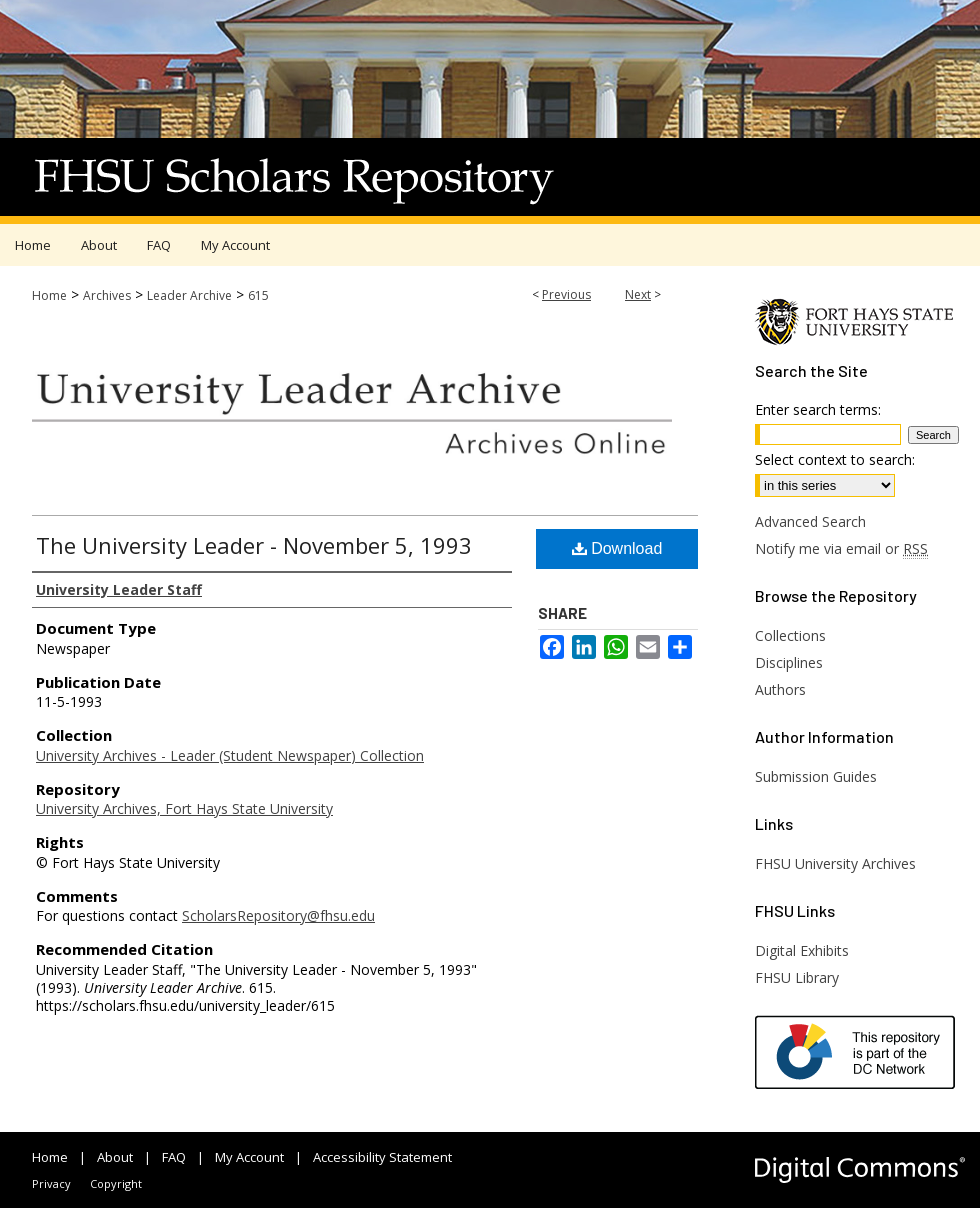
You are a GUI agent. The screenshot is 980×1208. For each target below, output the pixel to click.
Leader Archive (189, 295)
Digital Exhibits (802, 950)
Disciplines (789, 662)
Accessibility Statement (382, 1157)
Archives (107, 295)
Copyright (116, 1183)
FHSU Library (797, 977)
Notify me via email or (841, 548)
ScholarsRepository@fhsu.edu (278, 915)
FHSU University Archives (835, 863)
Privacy (51, 1183)
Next (638, 294)
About (115, 1157)
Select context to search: (835, 459)
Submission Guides (816, 776)
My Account (249, 1157)
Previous (566, 294)
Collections (790, 635)
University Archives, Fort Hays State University (184, 808)
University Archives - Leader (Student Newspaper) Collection (230, 755)
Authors (780, 689)
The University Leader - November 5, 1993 (254, 545)
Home (49, 295)
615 (258, 295)
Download (617, 548)
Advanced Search (810, 521)
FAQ (174, 1157)
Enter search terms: (818, 409)
